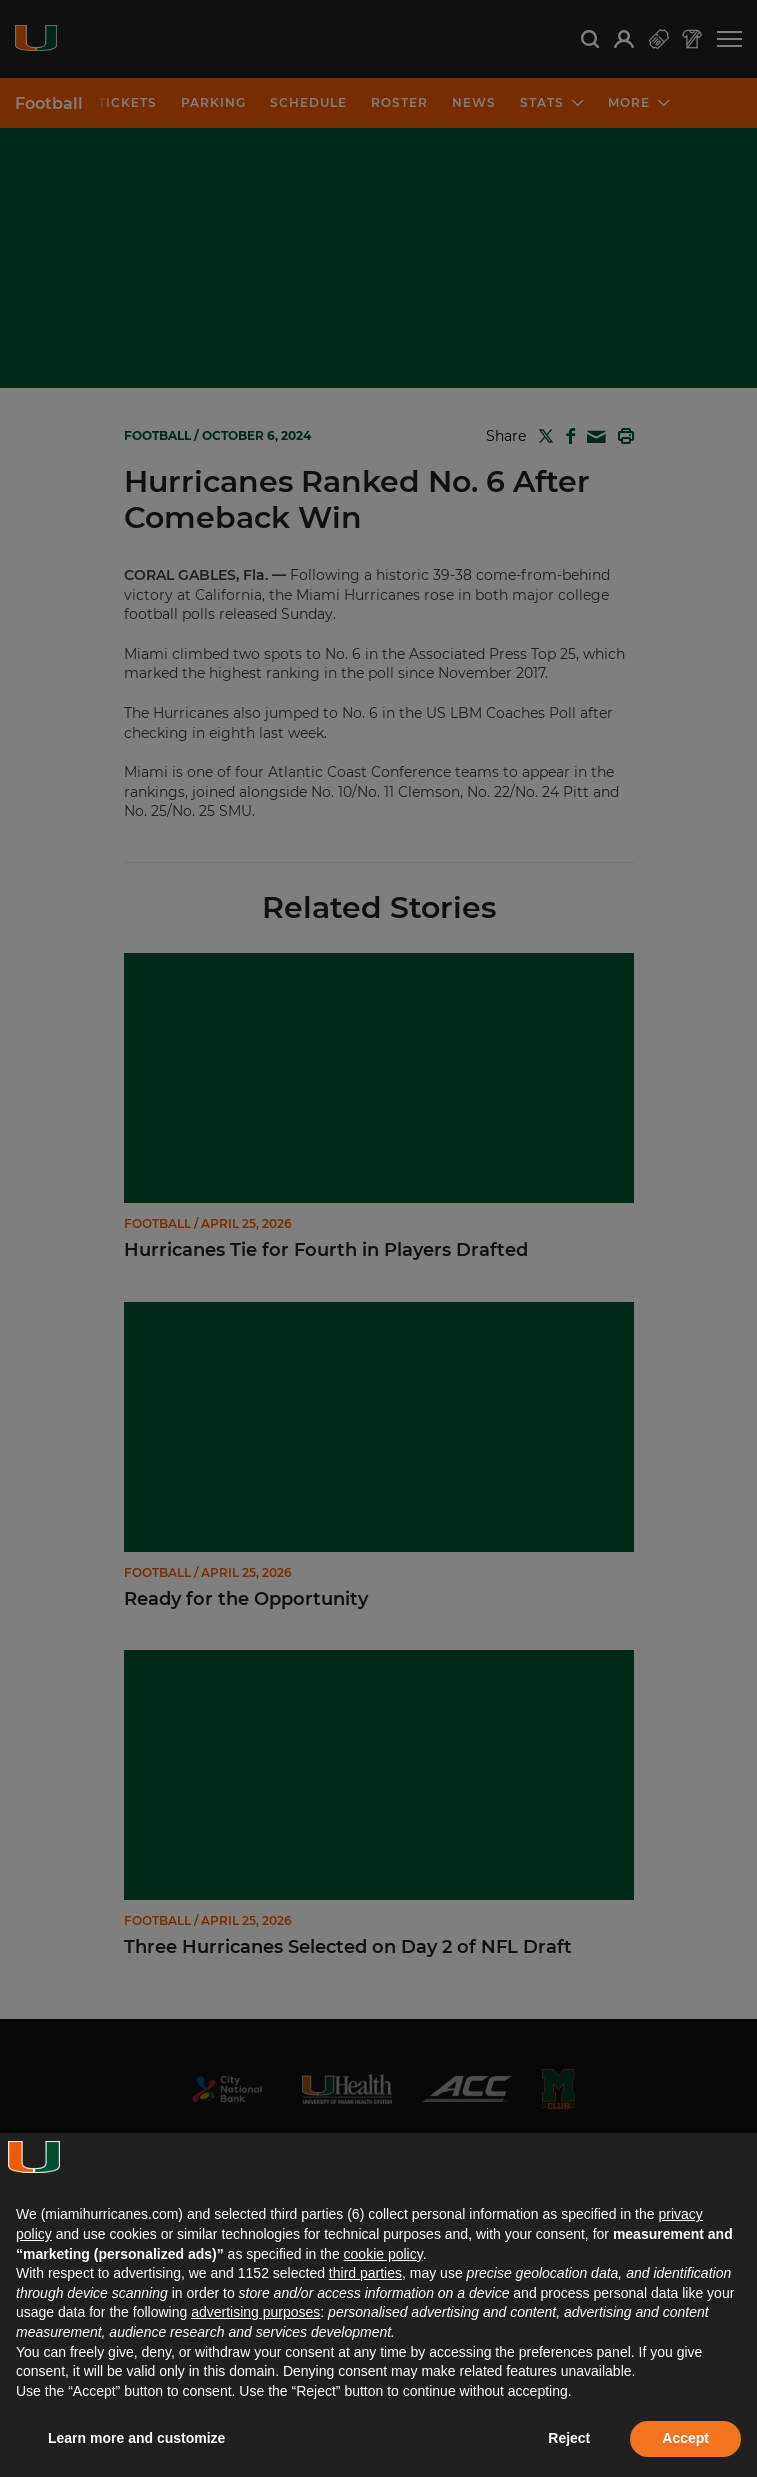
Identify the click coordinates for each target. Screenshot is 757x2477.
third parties (365, 2273)
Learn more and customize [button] (136, 2438)
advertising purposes (255, 2312)
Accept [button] (685, 2438)
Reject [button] (569, 2438)
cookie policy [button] (383, 2254)
